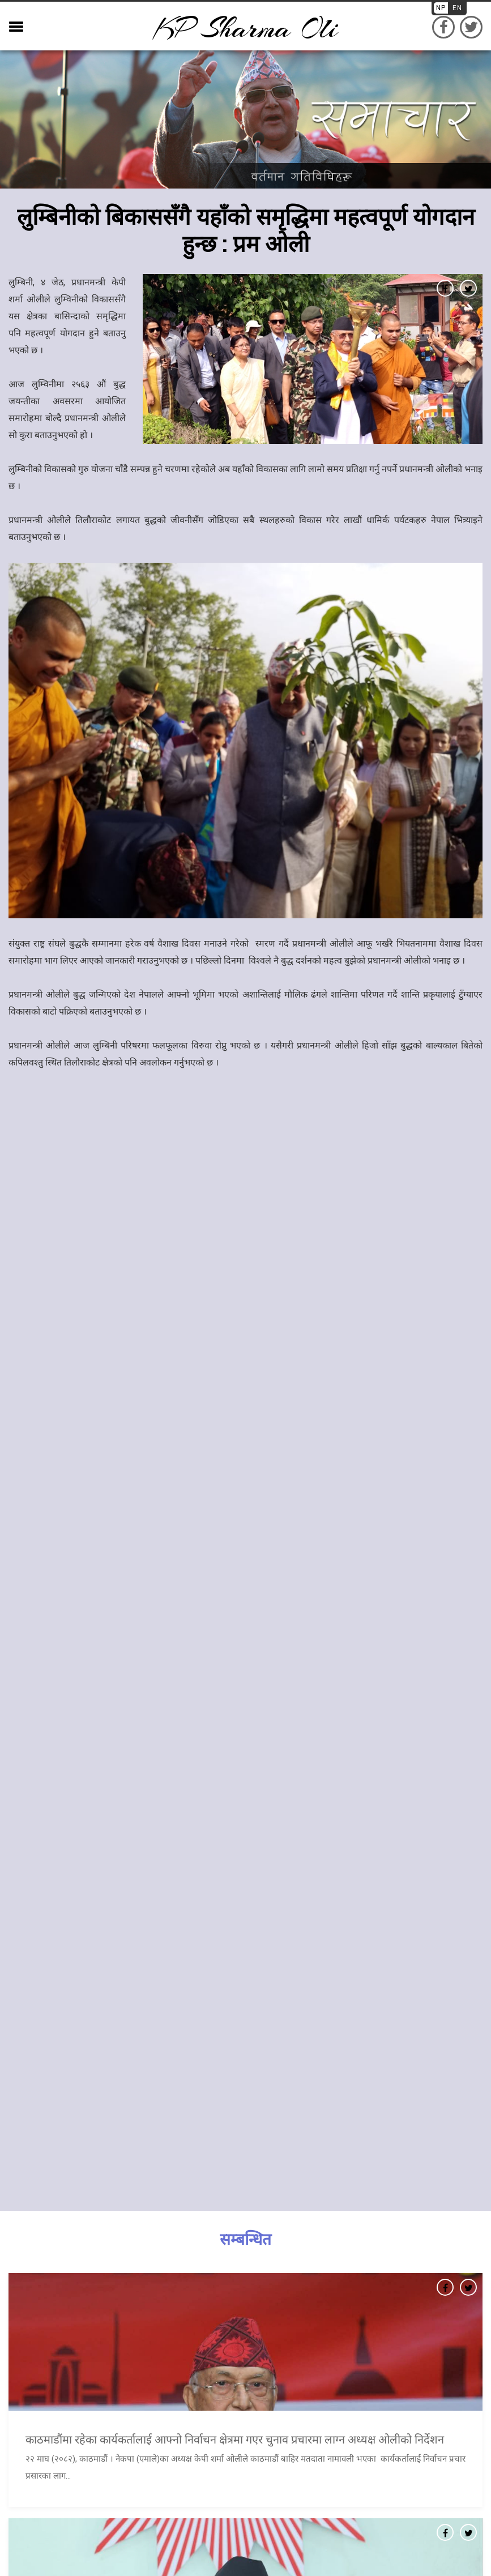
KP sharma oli (245, 28)
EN (457, 8)
